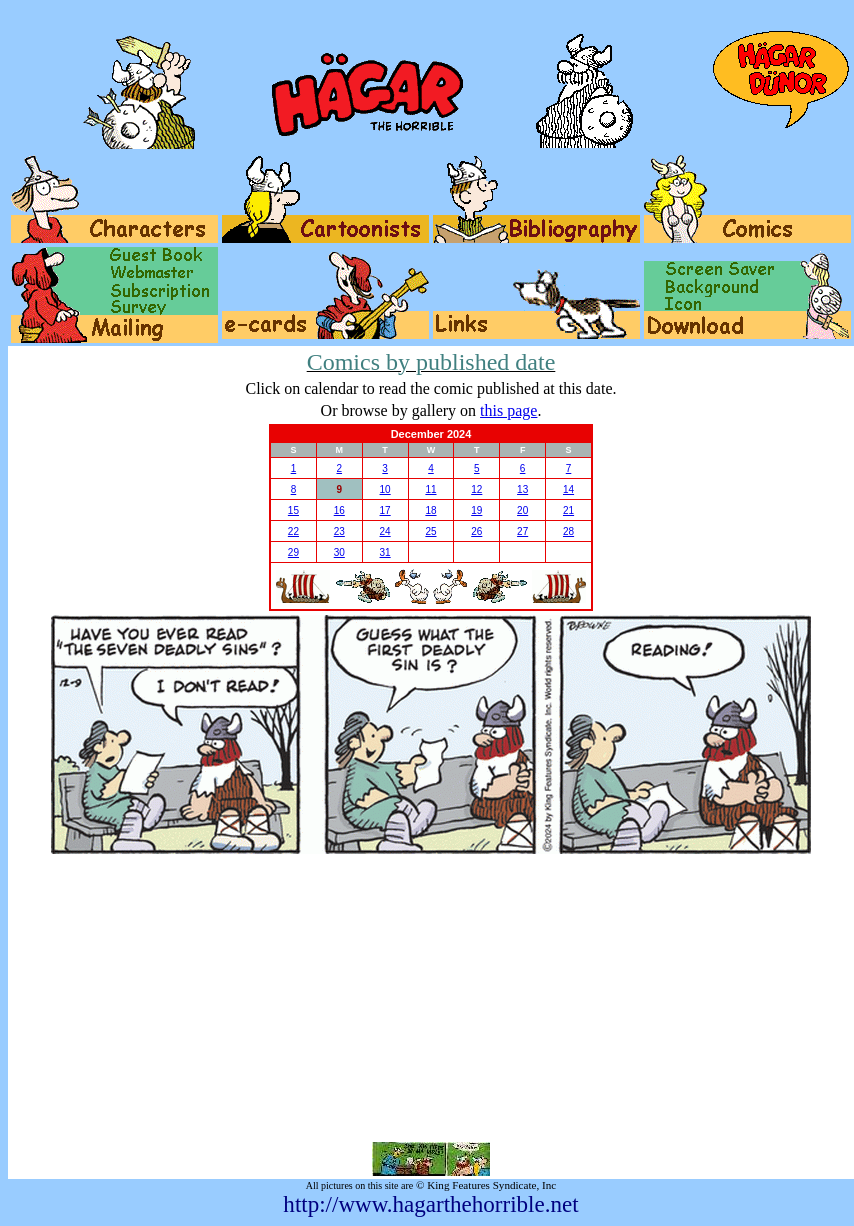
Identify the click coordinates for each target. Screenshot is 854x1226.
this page (508, 410)
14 (568, 489)
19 (476, 510)
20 (522, 510)
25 (430, 531)
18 (430, 510)
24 (385, 531)
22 (293, 531)
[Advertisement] (431, 998)
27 (522, 531)
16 (339, 510)
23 (339, 531)
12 (476, 489)
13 (522, 489)
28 (568, 531)
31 (385, 552)
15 (293, 510)
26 (476, 531)
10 (385, 489)
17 (385, 510)
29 (293, 552)
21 (568, 510)
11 (430, 489)
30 (339, 552)
